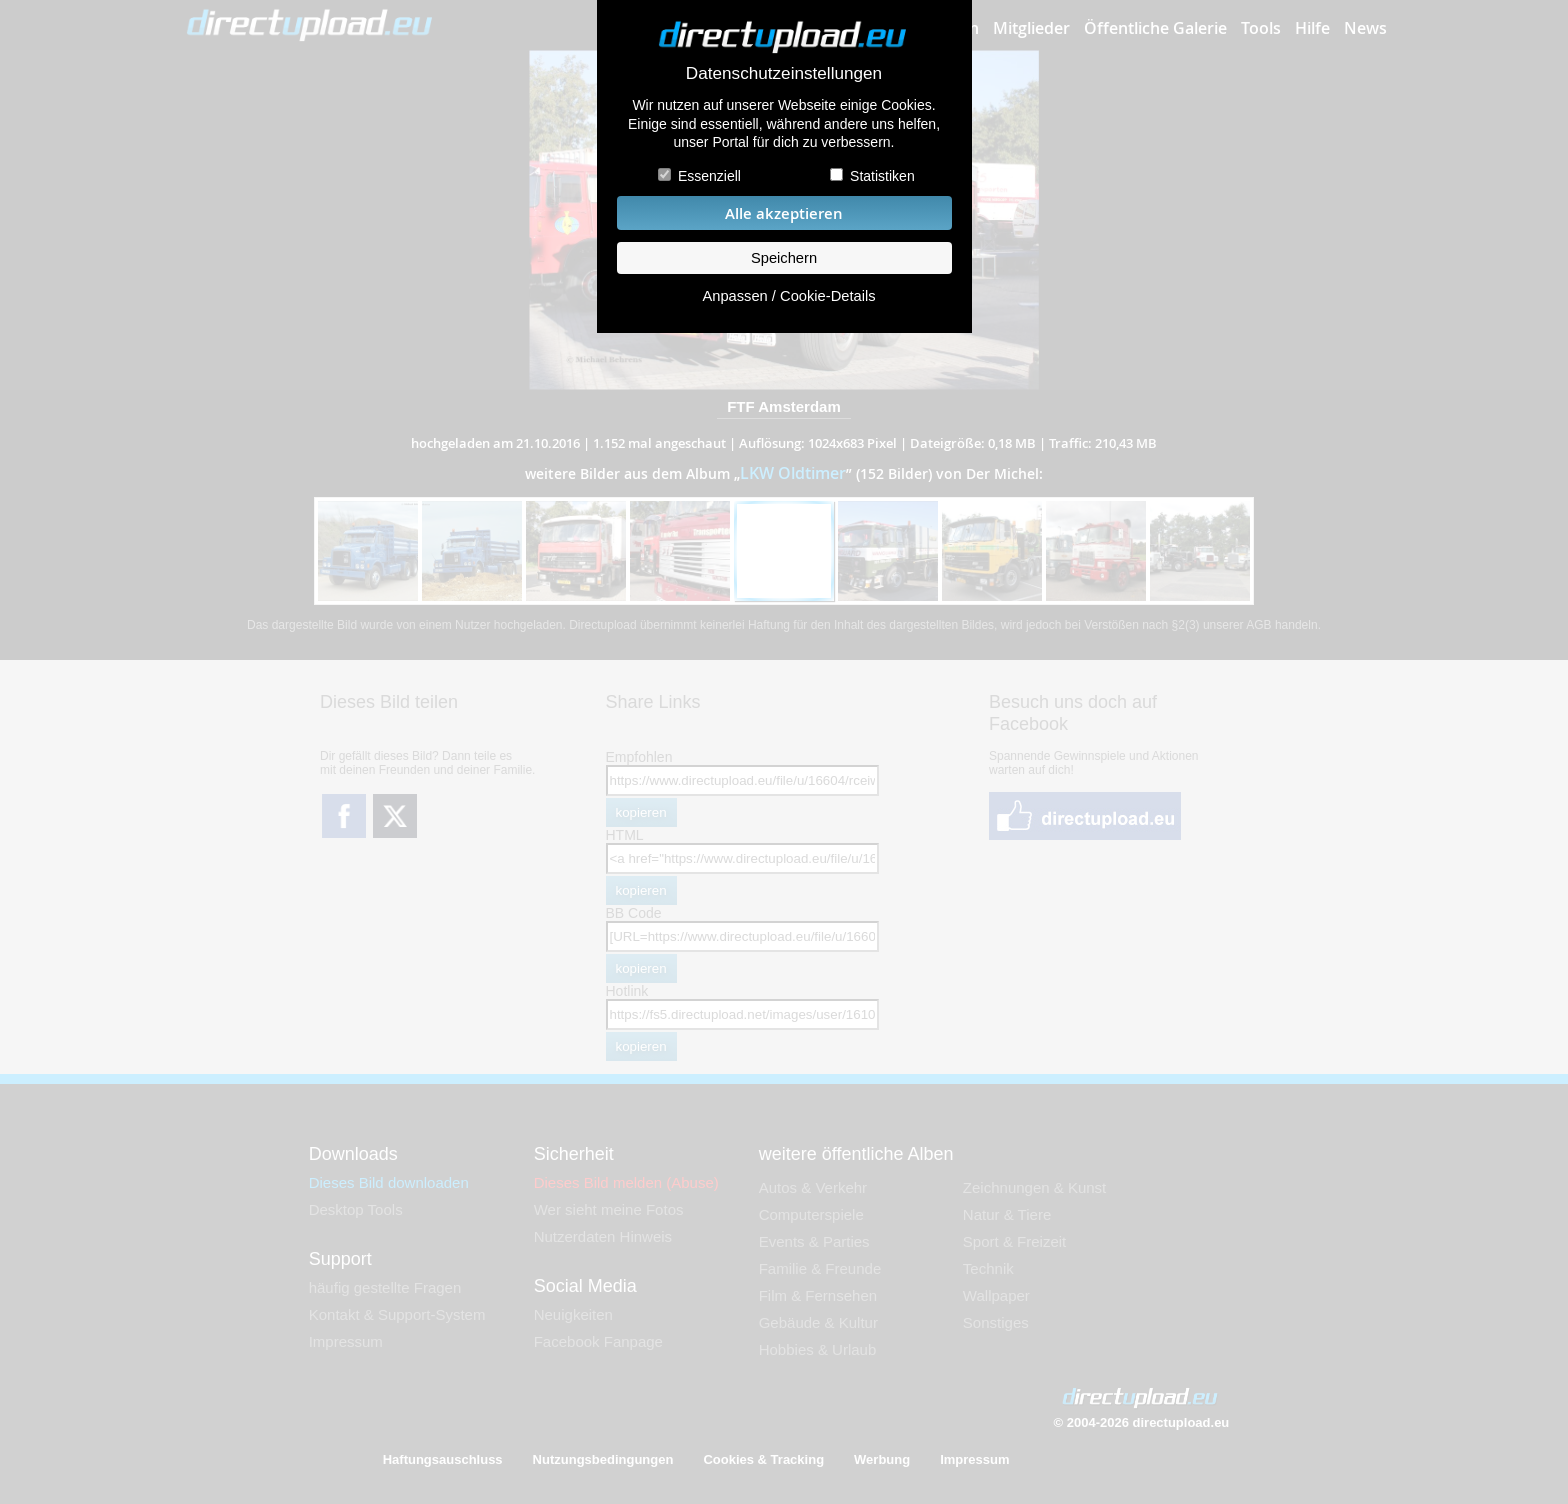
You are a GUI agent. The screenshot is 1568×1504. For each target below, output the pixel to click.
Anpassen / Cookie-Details (788, 296)
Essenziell (709, 176)
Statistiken (882, 176)
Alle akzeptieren (784, 213)
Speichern (784, 258)
